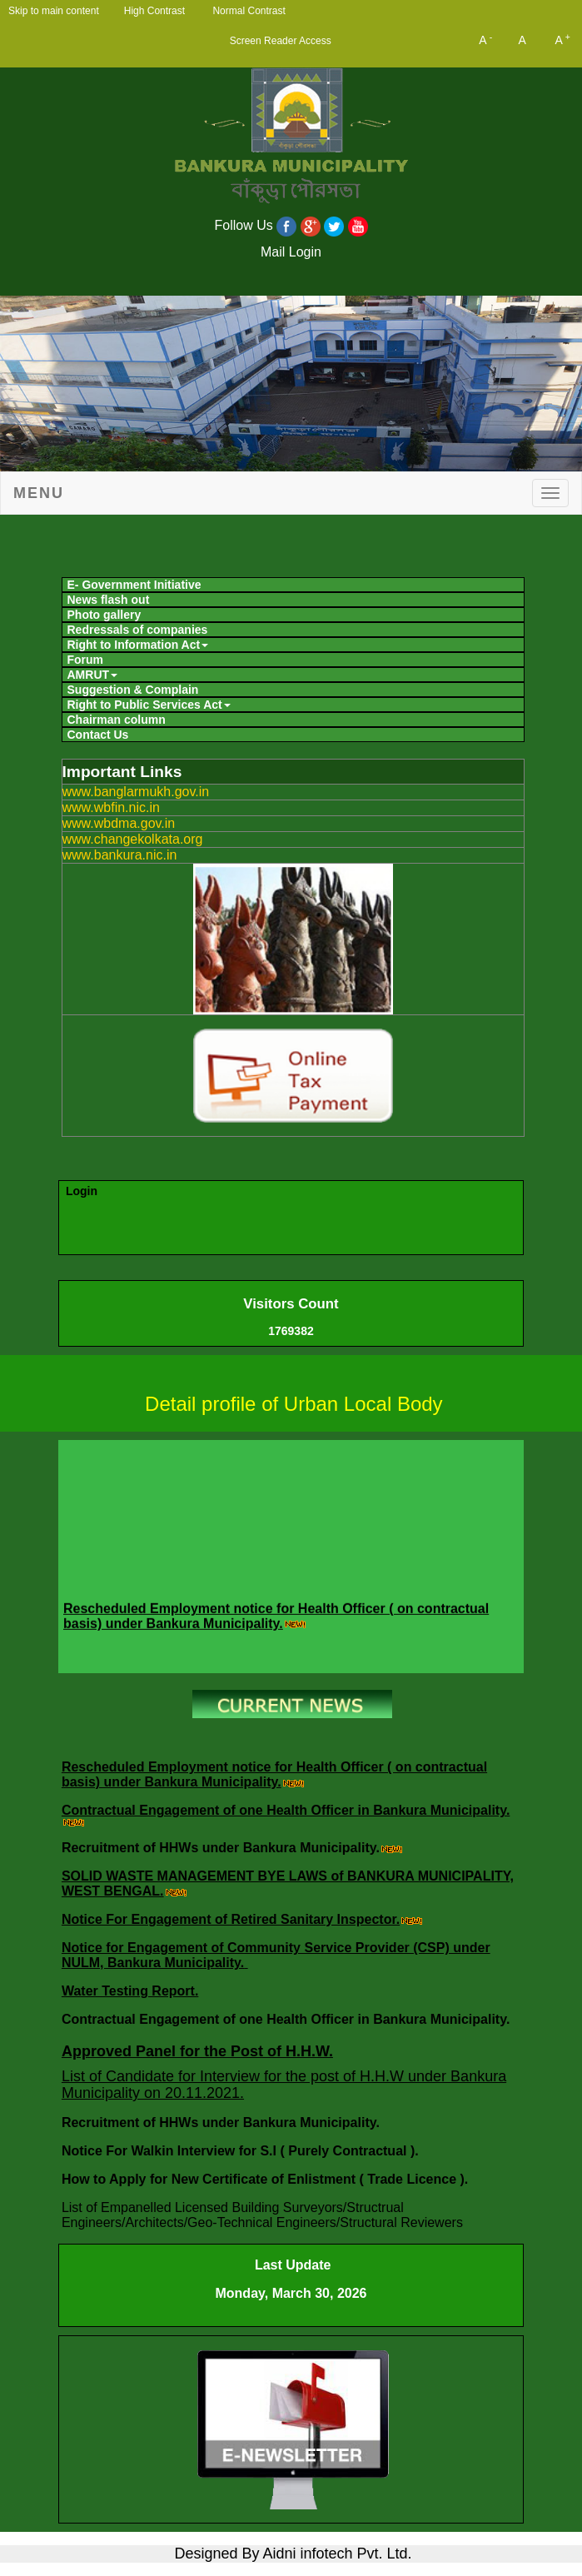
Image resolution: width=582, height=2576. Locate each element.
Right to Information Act (138, 644)
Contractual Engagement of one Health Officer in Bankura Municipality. (286, 1810)
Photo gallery (104, 614)
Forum (85, 659)
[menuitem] (292, 584)
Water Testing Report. (130, 1991)
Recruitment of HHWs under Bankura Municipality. (221, 1848)
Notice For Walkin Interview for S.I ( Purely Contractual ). (242, 2151)
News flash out (108, 599)
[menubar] (291, 657)
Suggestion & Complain (133, 689)
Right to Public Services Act (149, 704)
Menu (38, 493)
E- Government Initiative (134, 584)
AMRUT (92, 674)
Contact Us (98, 734)
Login (81, 1191)
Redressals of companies (137, 629)
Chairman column (116, 719)
